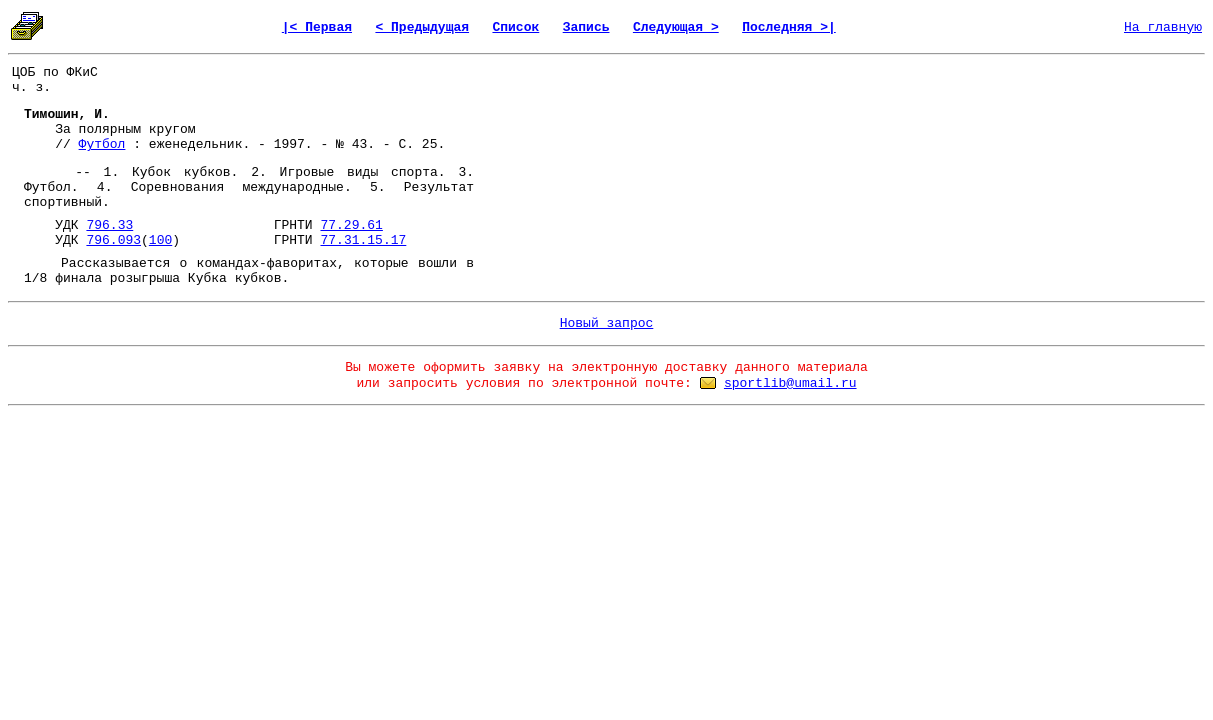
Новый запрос (607, 323)
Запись (586, 27)
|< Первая (317, 27)
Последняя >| (789, 27)
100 (160, 240)
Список (515, 27)
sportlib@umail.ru (790, 383)
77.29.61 (351, 225)
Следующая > (676, 27)
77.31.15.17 (363, 240)
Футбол (102, 144)
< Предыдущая (422, 27)
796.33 (109, 225)
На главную (1163, 27)
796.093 (113, 240)
